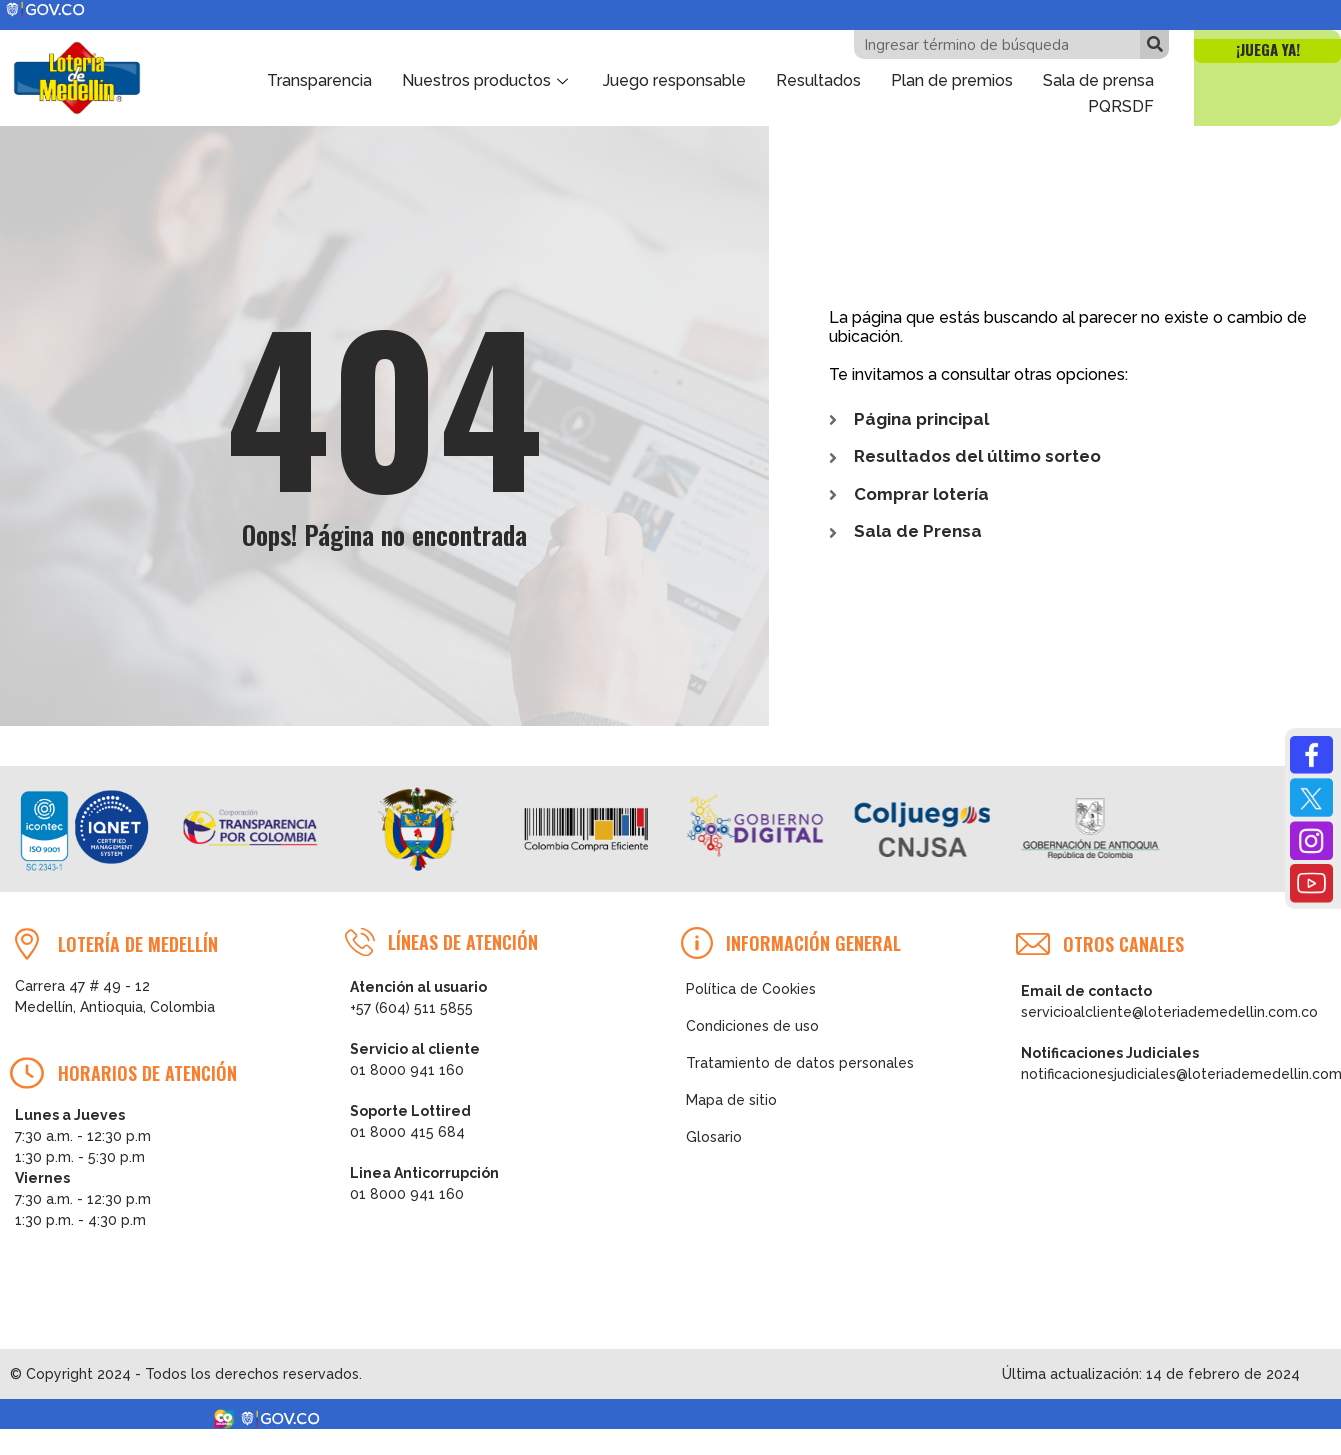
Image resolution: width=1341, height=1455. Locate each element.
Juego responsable (674, 79)
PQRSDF (1121, 103)
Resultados (818, 79)
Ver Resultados (922, 1394)
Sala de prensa (1098, 79)
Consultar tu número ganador (922, 1432)
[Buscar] (1154, 44)
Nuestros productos (487, 79)
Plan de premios (952, 79)
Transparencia (319, 79)
